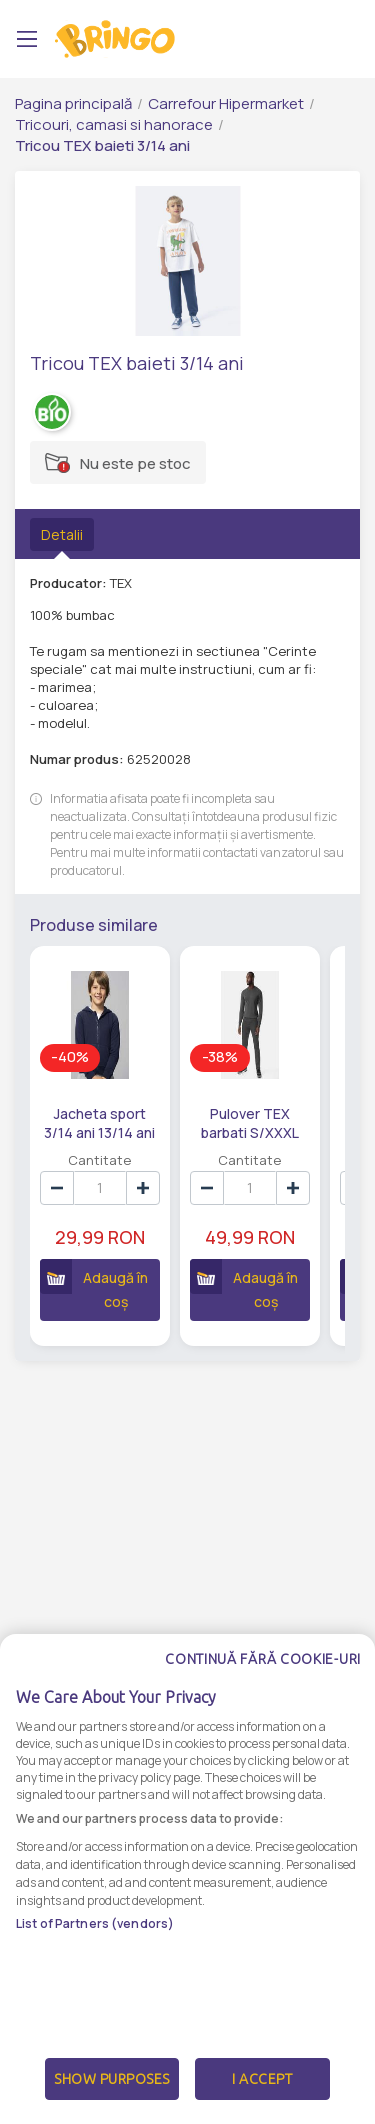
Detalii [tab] (62, 534)
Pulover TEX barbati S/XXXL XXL (248, 1122)
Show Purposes (112, 2079)
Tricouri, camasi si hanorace (114, 124)
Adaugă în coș (94, 1285)
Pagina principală (73, 103)
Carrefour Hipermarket (226, 103)
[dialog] (187, 1879)
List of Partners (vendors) (95, 1923)
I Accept (262, 2079)
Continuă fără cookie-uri (263, 1659)
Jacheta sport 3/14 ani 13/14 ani (99, 1122)
